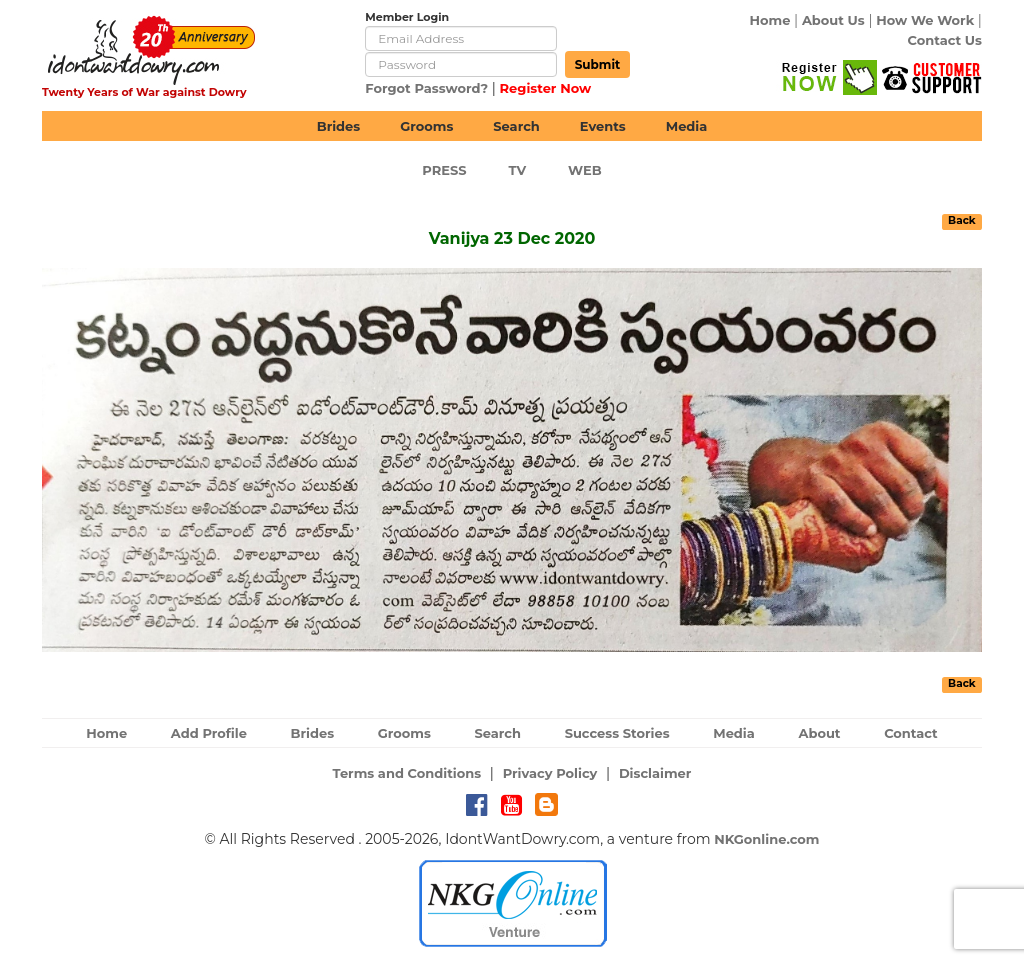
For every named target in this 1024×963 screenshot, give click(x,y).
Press (444, 170)
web (585, 170)
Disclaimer (655, 773)
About (819, 733)
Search (516, 126)
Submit (598, 64)
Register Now (546, 88)
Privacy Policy (550, 773)
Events (603, 126)
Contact (911, 733)
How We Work (925, 20)
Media (687, 126)
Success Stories (617, 733)
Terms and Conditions (407, 773)
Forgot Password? (426, 88)
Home (770, 20)
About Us (833, 20)
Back (962, 220)
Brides (339, 126)
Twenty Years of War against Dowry (144, 92)
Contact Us (945, 40)
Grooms (426, 126)
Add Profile (209, 733)
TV (518, 170)
